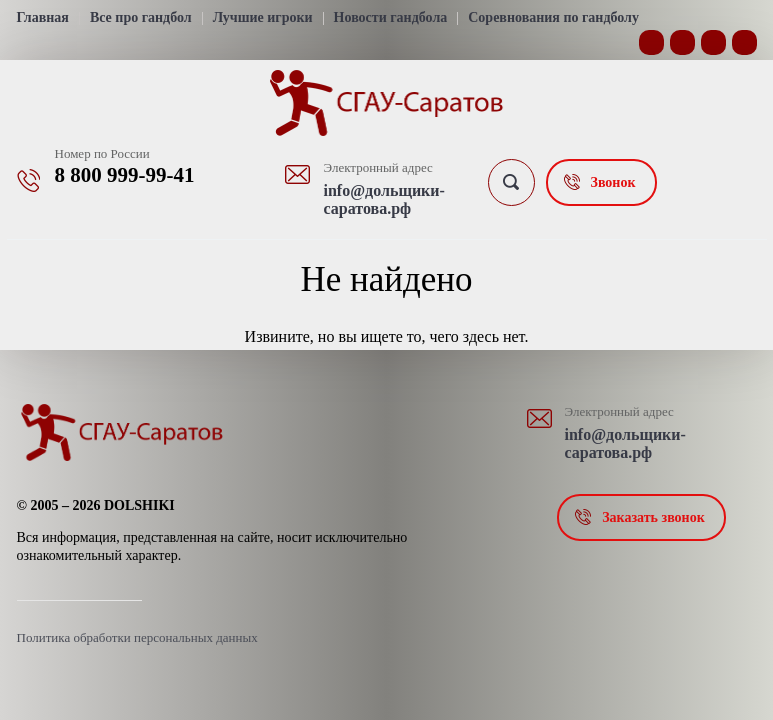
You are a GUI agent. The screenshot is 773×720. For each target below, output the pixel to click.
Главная (43, 17)
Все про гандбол (141, 17)
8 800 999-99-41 (125, 175)
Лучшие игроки (263, 17)
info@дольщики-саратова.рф (384, 199)
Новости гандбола (391, 17)
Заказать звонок (653, 517)
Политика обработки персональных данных (137, 637)
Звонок (613, 182)
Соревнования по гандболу (553, 17)
